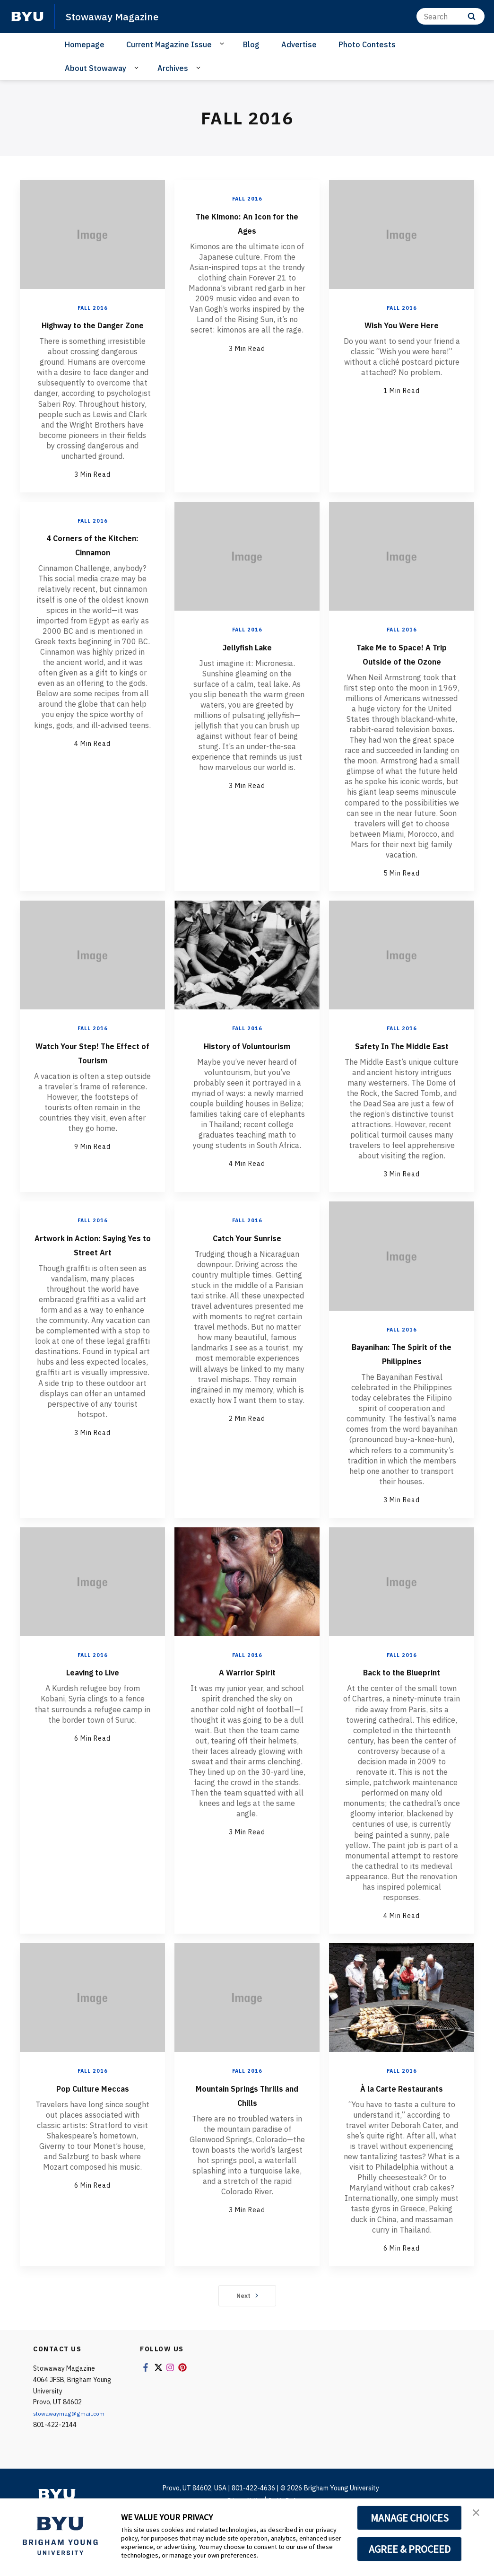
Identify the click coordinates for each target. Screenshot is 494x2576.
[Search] (450, 16)
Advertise (299, 44)
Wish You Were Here (401, 324)
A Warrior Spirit (247, 1713)
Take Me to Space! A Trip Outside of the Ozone (401, 674)
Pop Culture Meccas (92, 2129)
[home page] (27, 16)
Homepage (84, 44)
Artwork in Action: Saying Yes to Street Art (92, 1293)
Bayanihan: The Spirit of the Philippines (401, 1395)
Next (247, 2352)
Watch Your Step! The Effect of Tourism (93, 1080)
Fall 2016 (93, 307)
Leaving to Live (92, 1713)
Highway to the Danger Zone (92, 331)
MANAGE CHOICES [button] (410, 2517)
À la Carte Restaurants (401, 2136)
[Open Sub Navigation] (223, 44)
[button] (478, 2515)
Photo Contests (367, 44)
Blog (251, 44)
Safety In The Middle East (402, 1080)
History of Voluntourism (247, 1080)
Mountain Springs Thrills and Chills (247, 2136)
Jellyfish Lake (247, 659)
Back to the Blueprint (401, 1713)
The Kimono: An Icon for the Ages (247, 222)
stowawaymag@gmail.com (73, 2469)
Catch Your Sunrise (247, 1279)
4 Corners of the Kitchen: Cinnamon (93, 558)
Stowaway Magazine (119, 16)
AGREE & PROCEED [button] (410, 2549)
